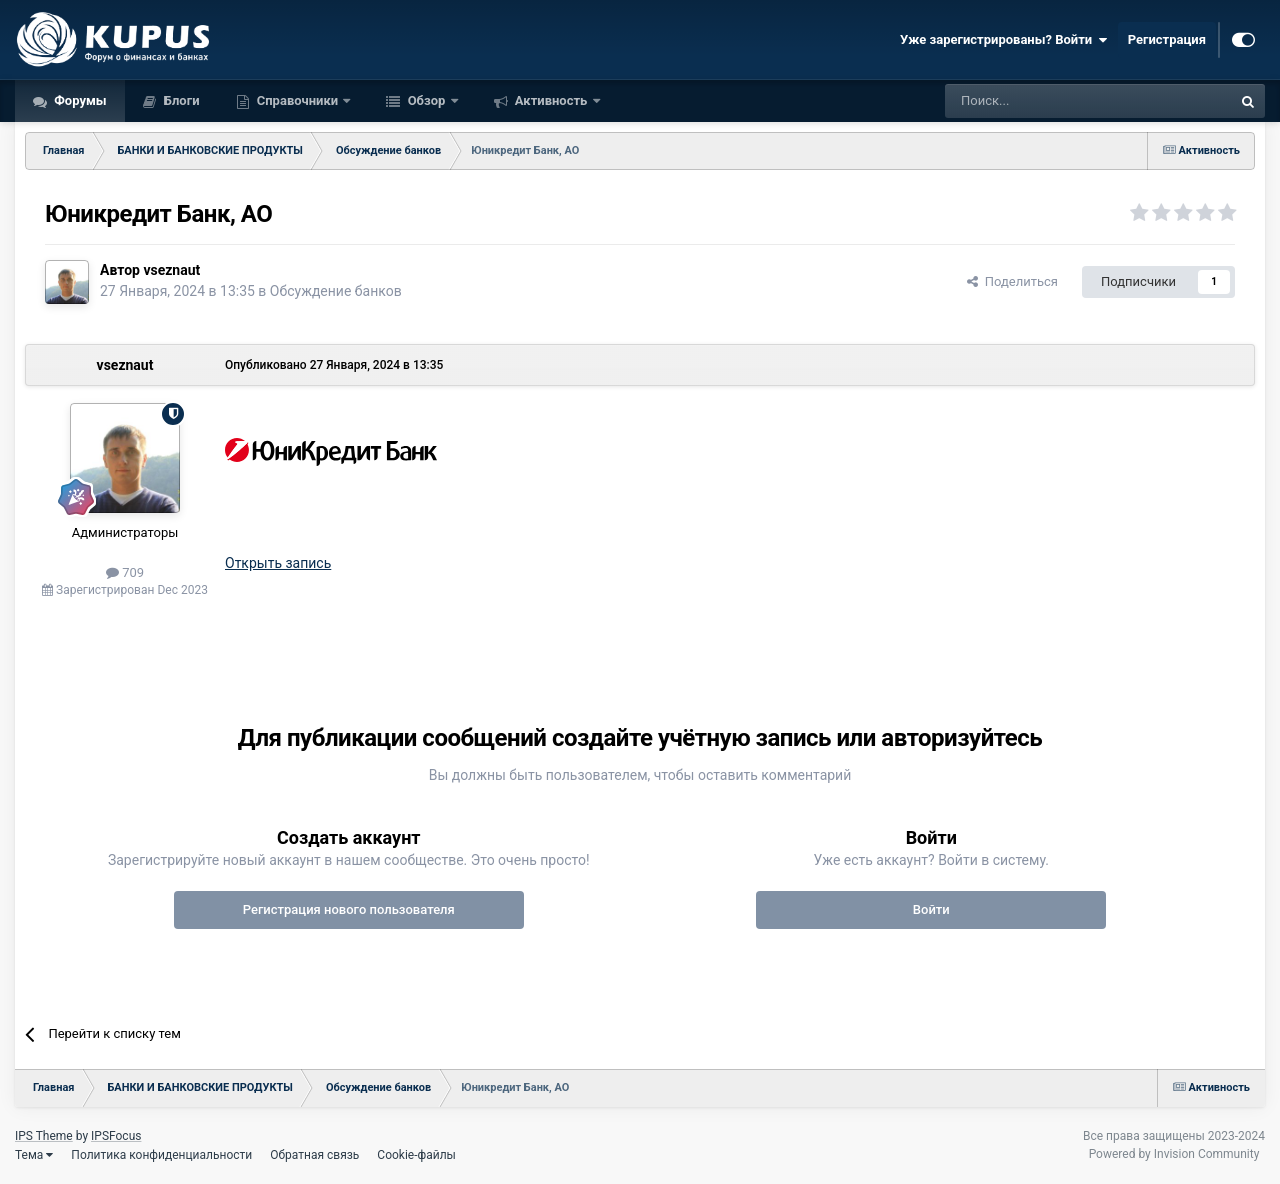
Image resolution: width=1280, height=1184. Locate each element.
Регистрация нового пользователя (349, 909)
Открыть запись (278, 563)
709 (125, 572)
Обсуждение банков (336, 291)
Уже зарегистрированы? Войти (1004, 40)
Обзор (426, 100)
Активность (551, 100)
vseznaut (171, 270)
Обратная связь (314, 1155)
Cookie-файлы (416, 1155)
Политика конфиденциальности (161, 1155)
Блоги (180, 100)
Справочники (298, 100)
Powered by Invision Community (1174, 1154)
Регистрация (1167, 39)
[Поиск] (1043, 101)
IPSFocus (116, 1136)
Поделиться (1012, 281)
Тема (34, 1155)
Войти (931, 909)
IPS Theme (44, 1136)
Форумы (79, 100)
